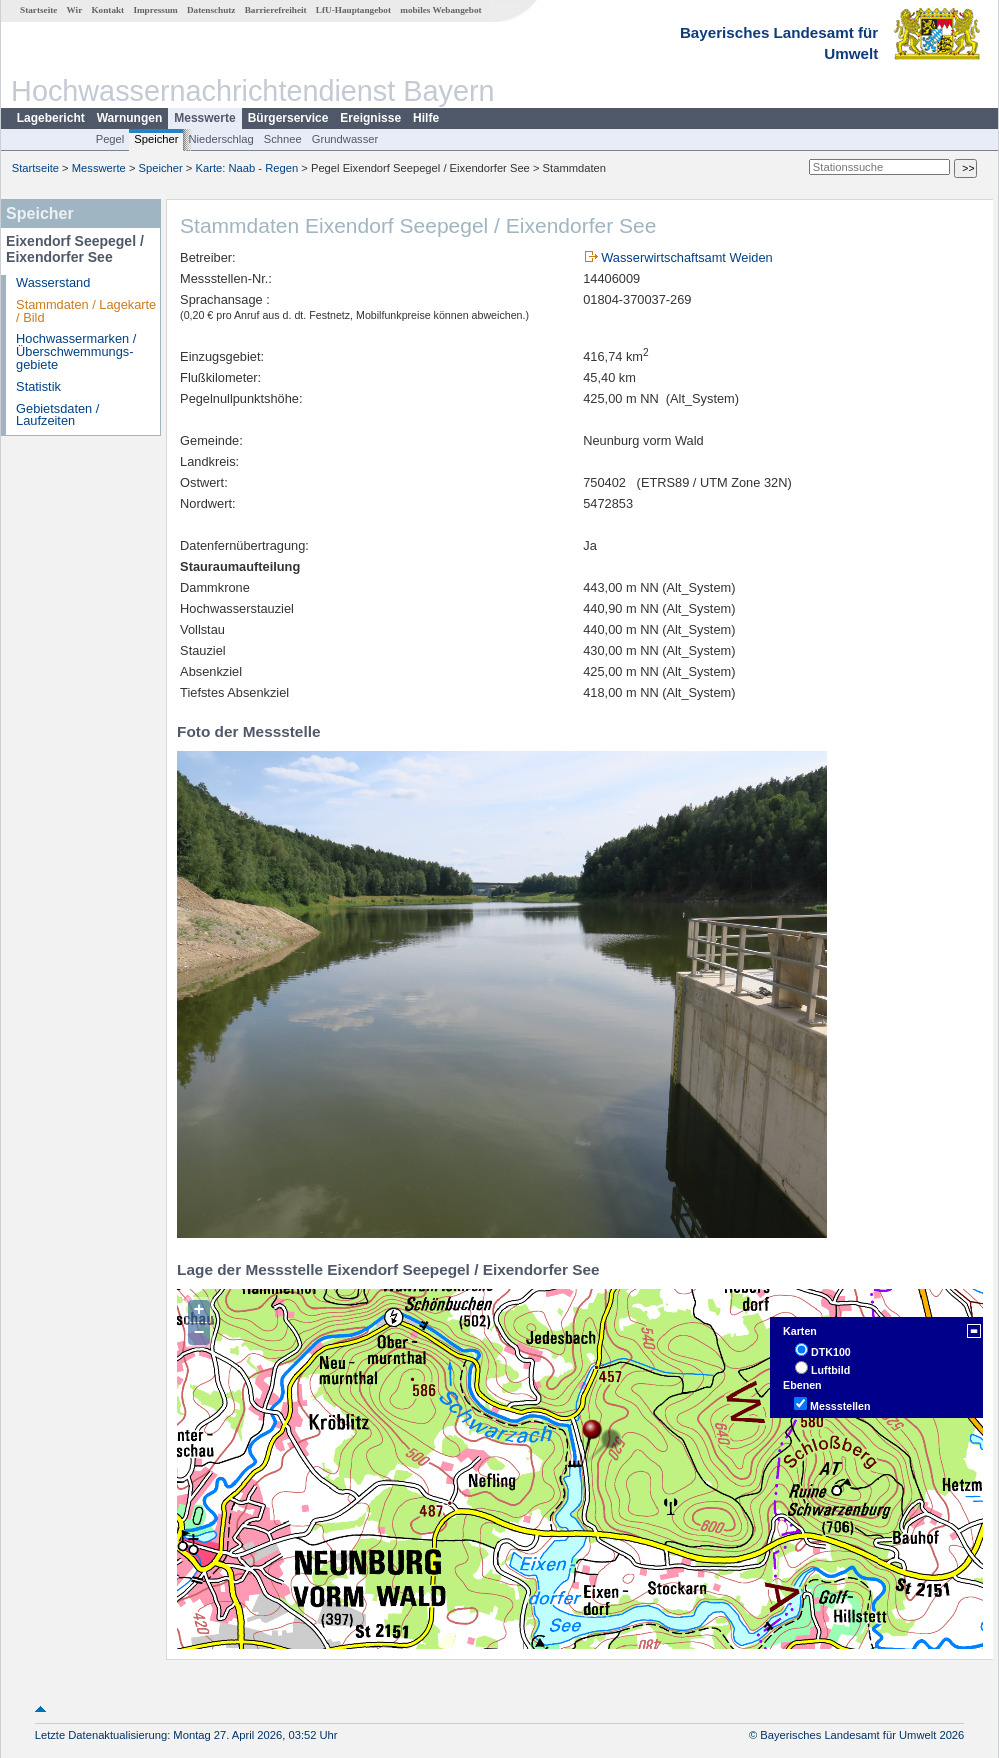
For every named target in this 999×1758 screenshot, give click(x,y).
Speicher (156, 139)
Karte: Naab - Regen (247, 168)
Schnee (283, 139)
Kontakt (107, 10)
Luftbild (830, 1370)
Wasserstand (53, 282)
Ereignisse (370, 118)
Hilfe (426, 118)
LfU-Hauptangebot (353, 10)
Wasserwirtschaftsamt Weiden (686, 257)
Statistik (38, 386)
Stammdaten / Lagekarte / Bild (86, 311)
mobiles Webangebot (440, 10)
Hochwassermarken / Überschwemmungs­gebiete (76, 351)
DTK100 (831, 1352)
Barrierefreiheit (276, 10)
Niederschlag (220, 139)
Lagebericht (51, 118)
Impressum (155, 10)
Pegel (110, 139)
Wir (75, 10)
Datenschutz (211, 10)
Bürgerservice (288, 118)
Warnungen (130, 118)
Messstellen (840, 1406)
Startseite (38, 10)
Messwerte (204, 118)
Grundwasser (345, 139)
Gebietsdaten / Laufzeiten (57, 415)
